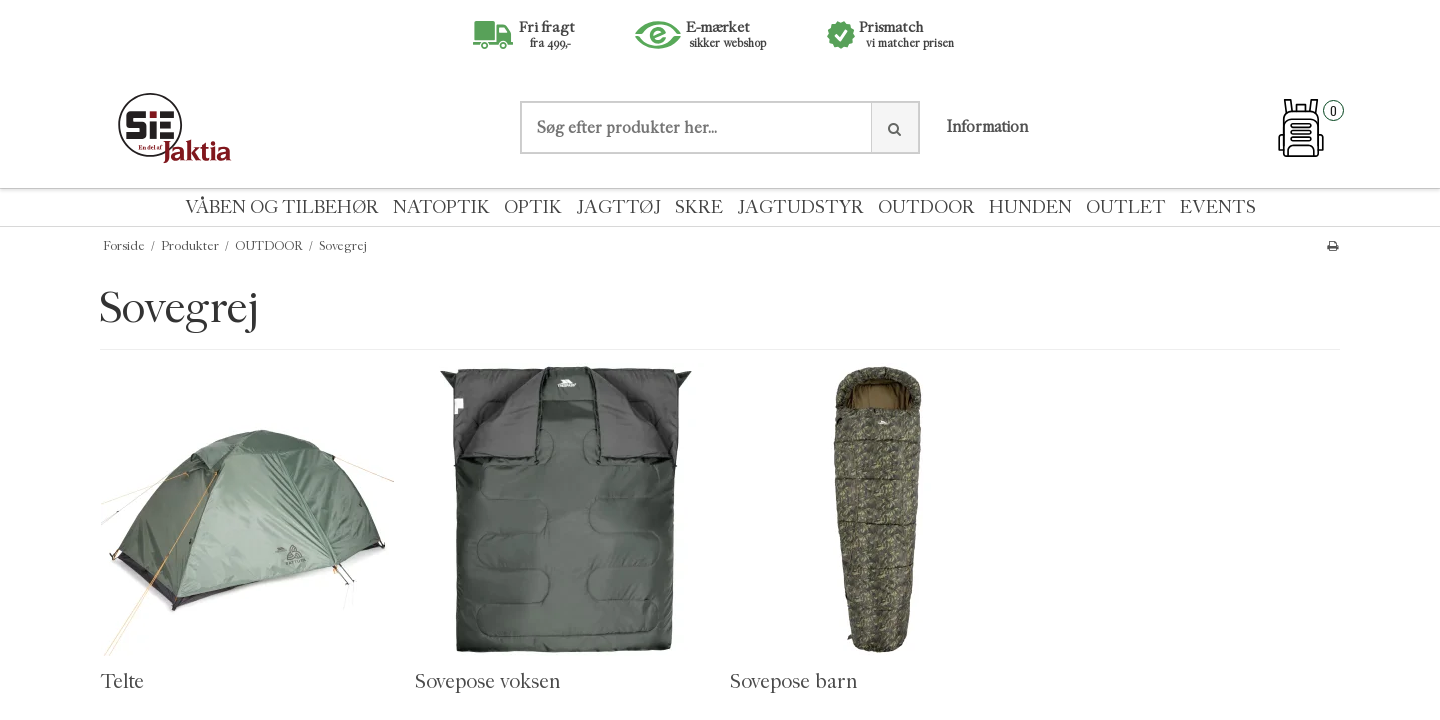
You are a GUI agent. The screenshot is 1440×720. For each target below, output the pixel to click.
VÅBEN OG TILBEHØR (282, 207)
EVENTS (1218, 207)
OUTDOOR (926, 207)
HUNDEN (1030, 207)
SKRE (699, 207)
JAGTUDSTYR (800, 207)
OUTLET (1126, 207)
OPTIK (533, 207)
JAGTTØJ (618, 207)
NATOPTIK (441, 207)
